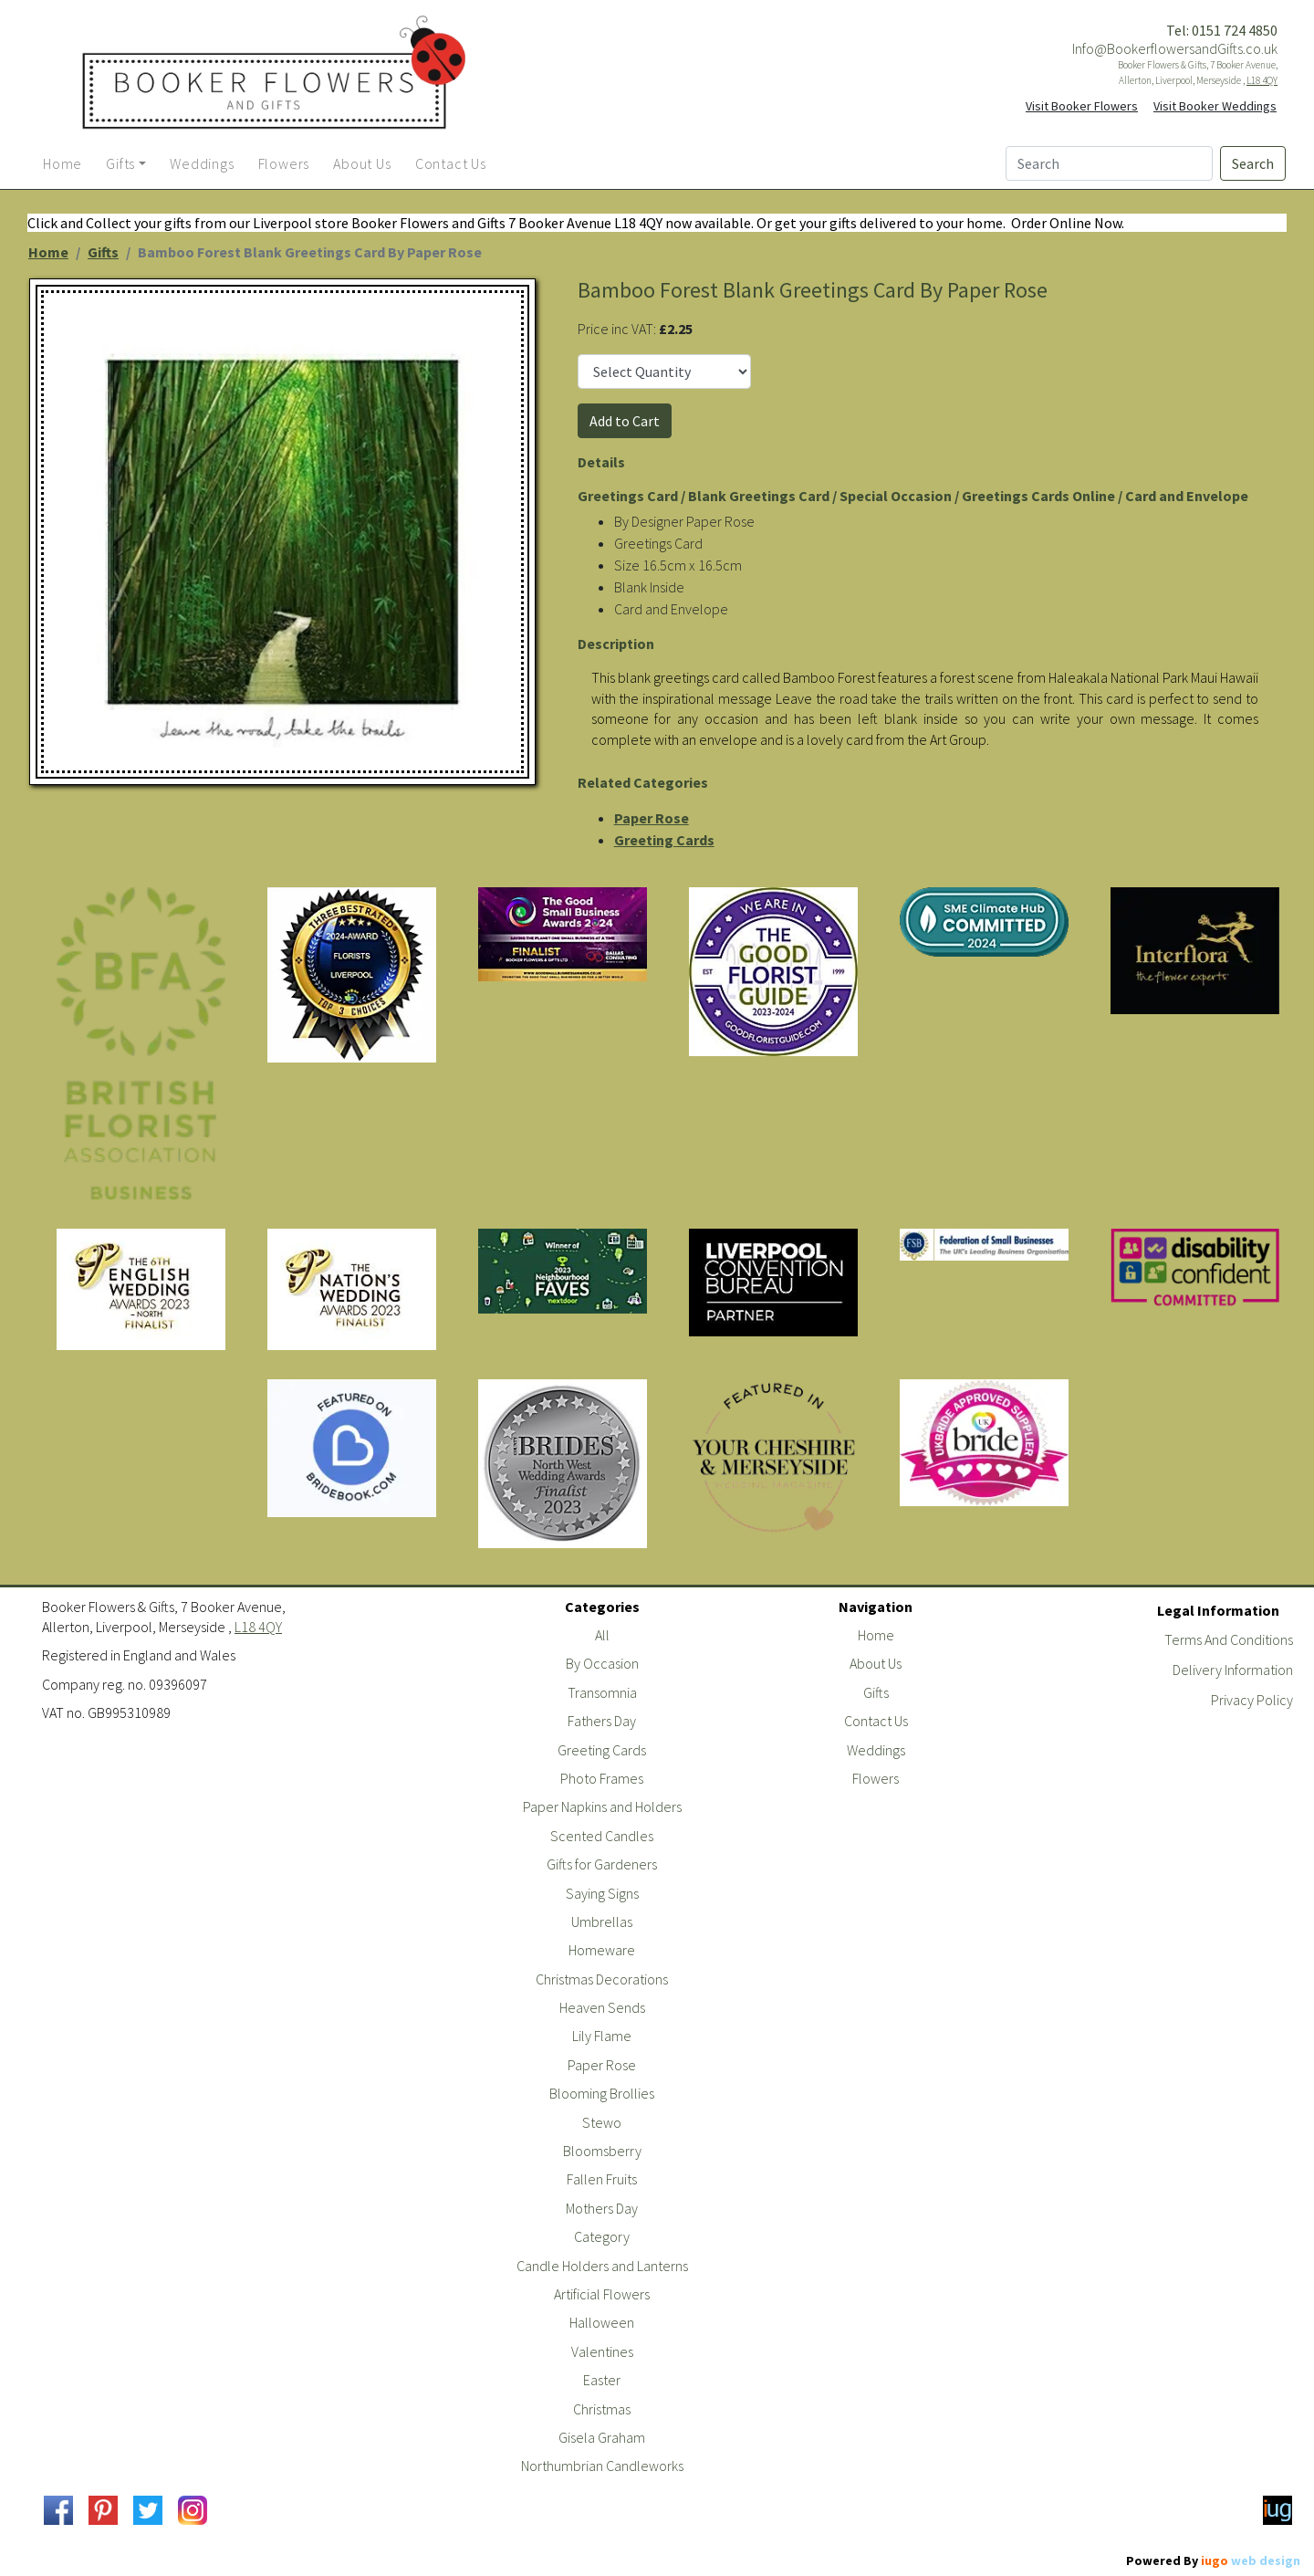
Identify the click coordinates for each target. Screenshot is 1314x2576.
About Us (876, 1663)
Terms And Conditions (1228, 1639)
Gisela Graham (601, 2437)
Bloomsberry (602, 2150)
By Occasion (602, 1663)
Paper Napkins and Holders (602, 1806)
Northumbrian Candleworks (602, 2465)
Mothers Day (602, 2208)
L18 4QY (1262, 80)
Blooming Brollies (601, 2093)
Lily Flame (601, 2035)
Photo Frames (601, 1778)
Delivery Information (1233, 1669)
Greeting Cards (664, 840)
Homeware (601, 1950)
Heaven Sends (602, 2007)
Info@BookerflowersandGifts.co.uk (1175, 48)
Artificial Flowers (602, 2294)
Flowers (875, 1778)
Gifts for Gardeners (602, 1864)
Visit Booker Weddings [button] (1215, 106)
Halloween (601, 2322)
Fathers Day (602, 1721)
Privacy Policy (1252, 1700)
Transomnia (602, 1692)
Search (1253, 163)
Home (48, 252)
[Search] (1109, 163)
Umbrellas (601, 1921)
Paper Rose (651, 818)
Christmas (602, 2409)
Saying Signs (602, 1893)
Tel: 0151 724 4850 (1222, 30)
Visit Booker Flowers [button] (1082, 106)
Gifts (103, 252)
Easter (601, 2380)
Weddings (876, 1750)
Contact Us (876, 1721)
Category (602, 2236)
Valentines (602, 2351)
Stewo (601, 2122)
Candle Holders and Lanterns (602, 2266)
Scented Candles (601, 1836)
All (602, 1635)
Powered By (1213, 2560)
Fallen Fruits (602, 2179)
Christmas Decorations (602, 1979)
